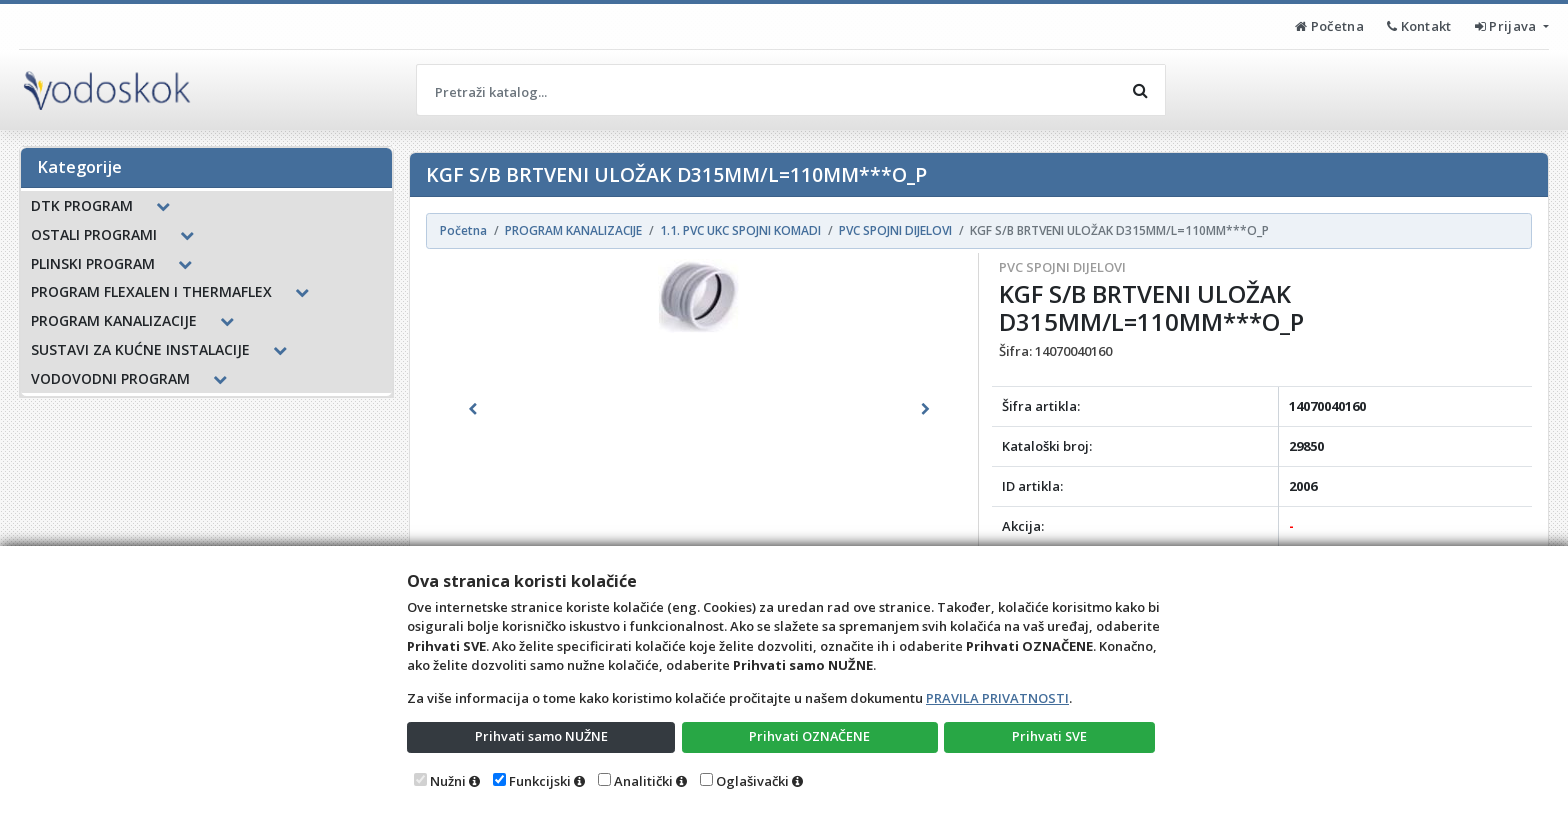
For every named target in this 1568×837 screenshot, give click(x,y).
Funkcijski (540, 781)
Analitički (643, 781)
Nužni (448, 781)
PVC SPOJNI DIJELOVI (1062, 267)
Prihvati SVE (1050, 736)
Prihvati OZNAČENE (809, 736)
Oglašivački (752, 781)
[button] (473, 409)
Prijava (1507, 26)
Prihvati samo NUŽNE (541, 736)
